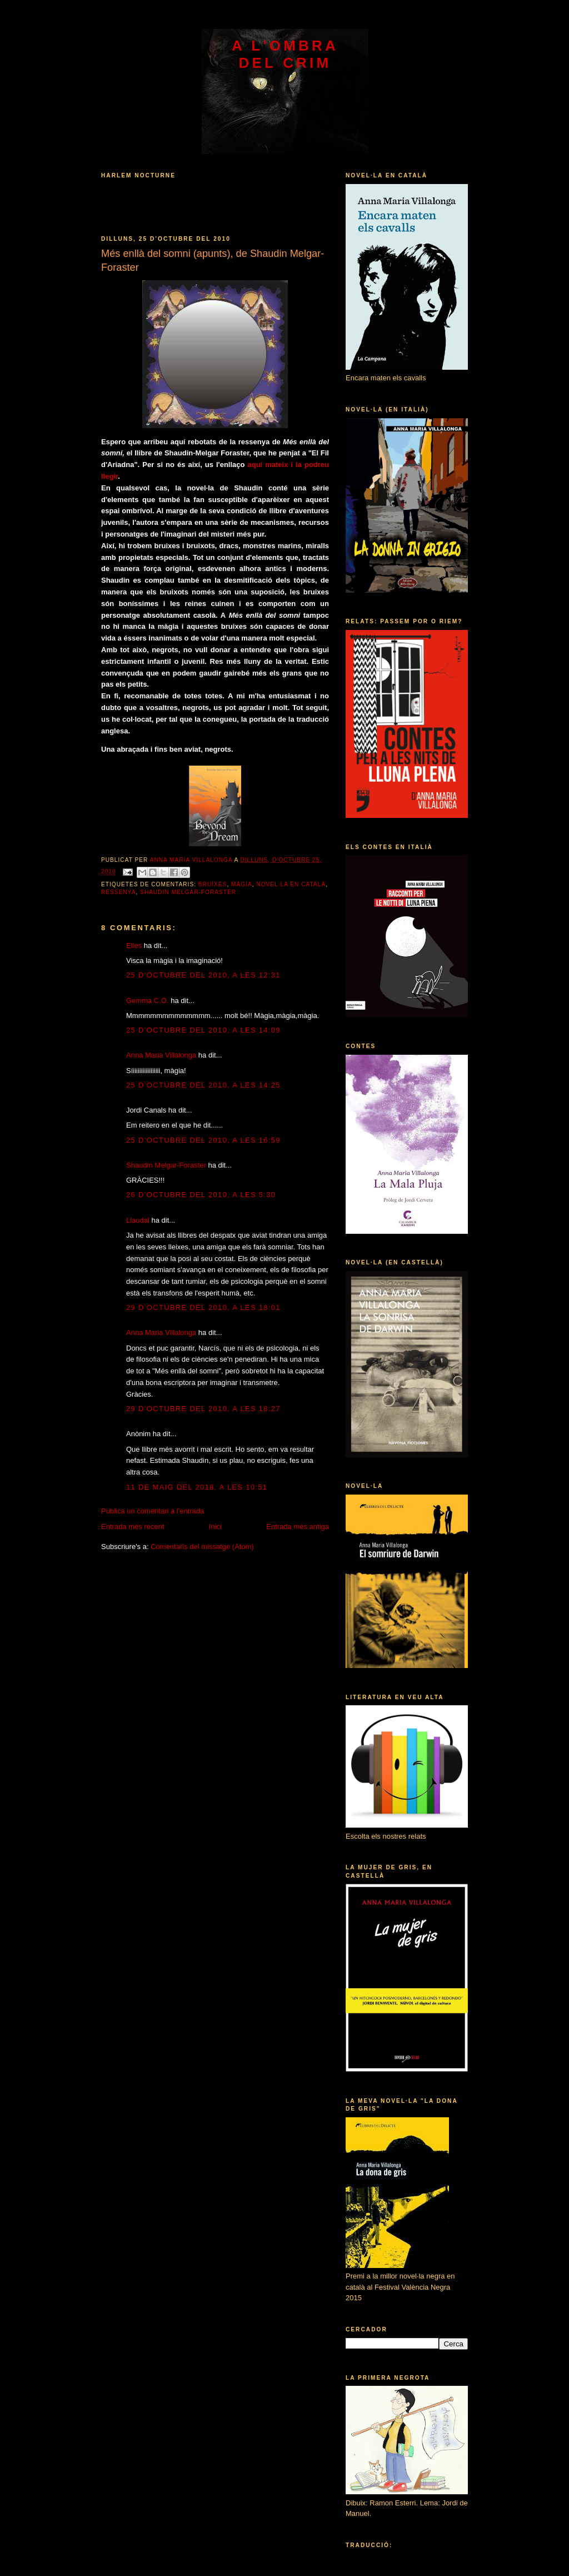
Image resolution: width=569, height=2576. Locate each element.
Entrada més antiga (297, 1526)
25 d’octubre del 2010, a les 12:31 (203, 975)
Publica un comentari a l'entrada (152, 1511)
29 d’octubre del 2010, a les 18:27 (203, 1408)
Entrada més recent (132, 1526)
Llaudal (137, 1220)
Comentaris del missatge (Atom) (202, 1546)
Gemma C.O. (147, 1000)
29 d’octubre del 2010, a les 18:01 (203, 1307)
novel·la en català (291, 884)
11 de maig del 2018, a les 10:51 (196, 1487)
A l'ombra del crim (285, 54)
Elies (134, 945)
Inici (215, 1526)
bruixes (212, 884)
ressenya (118, 892)
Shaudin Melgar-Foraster (188, 892)
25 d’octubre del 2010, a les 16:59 (203, 1140)
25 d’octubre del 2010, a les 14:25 (203, 1085)
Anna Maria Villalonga (161, 1055)
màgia (241, 884)
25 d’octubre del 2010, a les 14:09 (203, 1030)
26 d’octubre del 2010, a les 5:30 (201, 1194)
